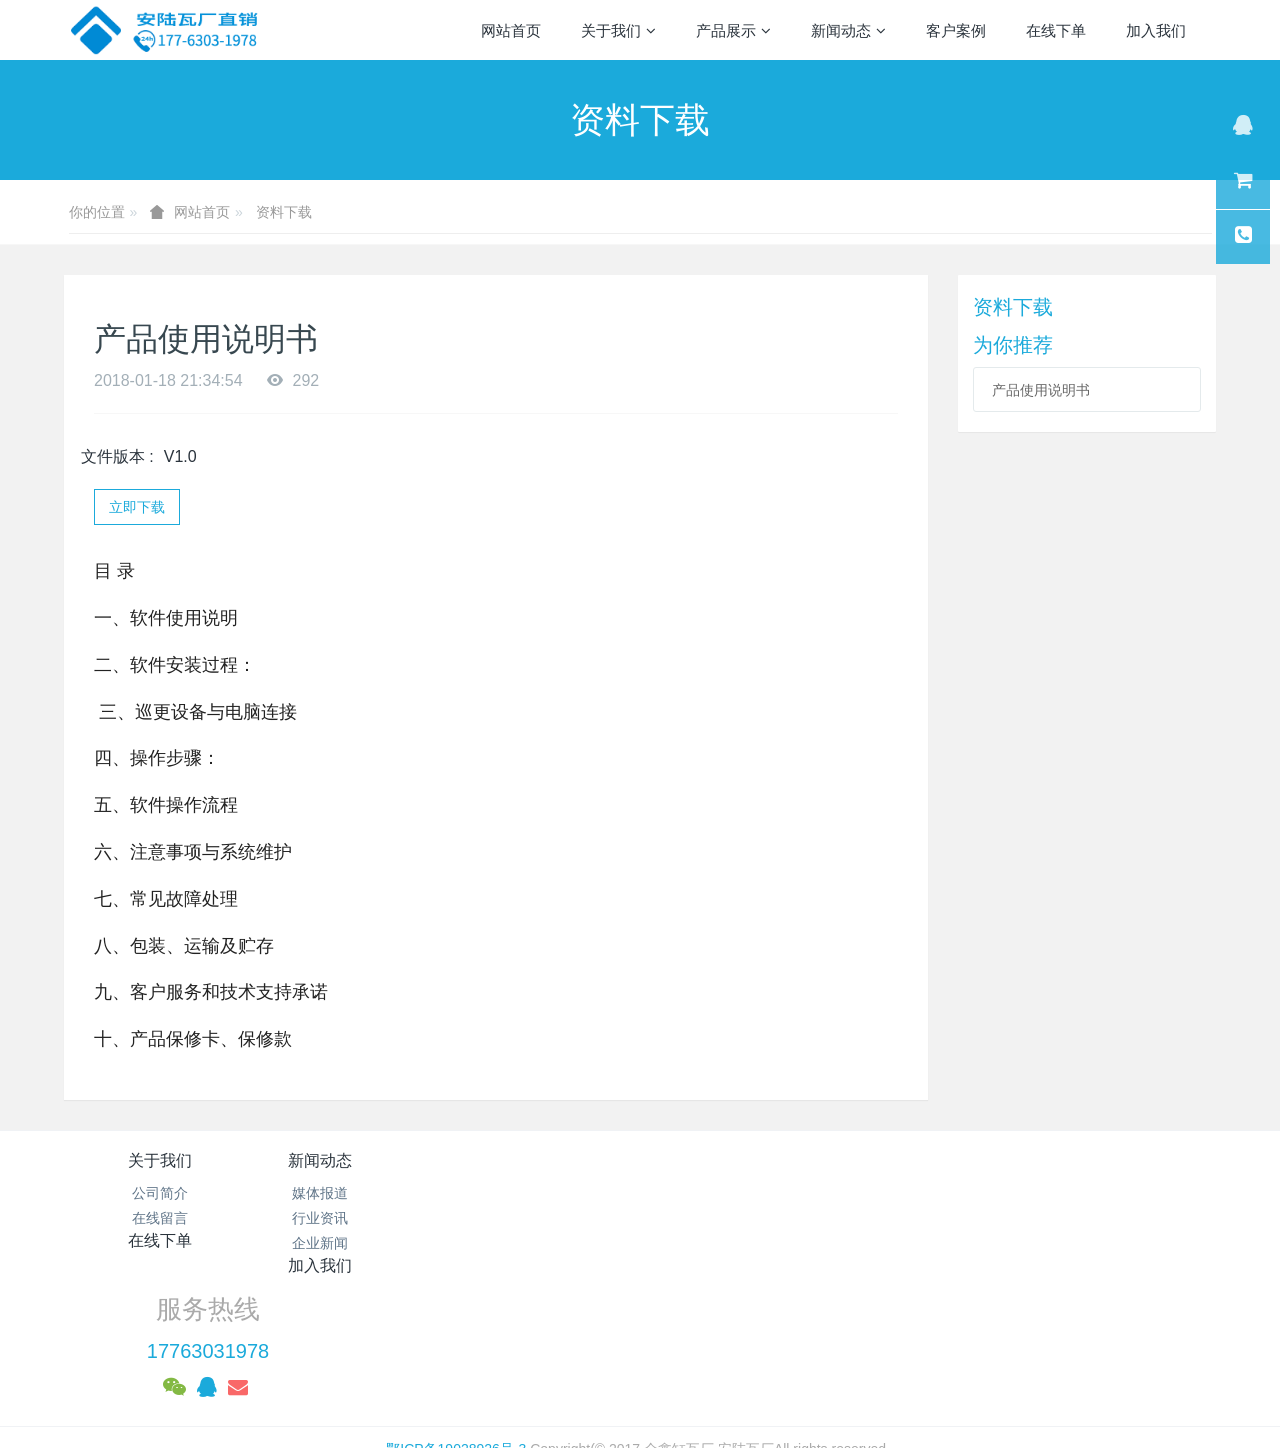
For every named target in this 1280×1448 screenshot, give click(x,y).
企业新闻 (352, 1243)
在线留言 (160, 1218)
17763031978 (976, 1216)
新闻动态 (352, 1160)
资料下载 (284, 212)
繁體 (640, 1400)
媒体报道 (352, 1193)
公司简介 (160, 1193)
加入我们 (736, 1160)
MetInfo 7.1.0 (608, 1363)
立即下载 (137, 507)
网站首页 (511, 30)
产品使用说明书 (1041, 390)
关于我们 (160, 1160)
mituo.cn (765, 1363)
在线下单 (544, 1160)
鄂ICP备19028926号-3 (456, 1313)
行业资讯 (352, 1218)
